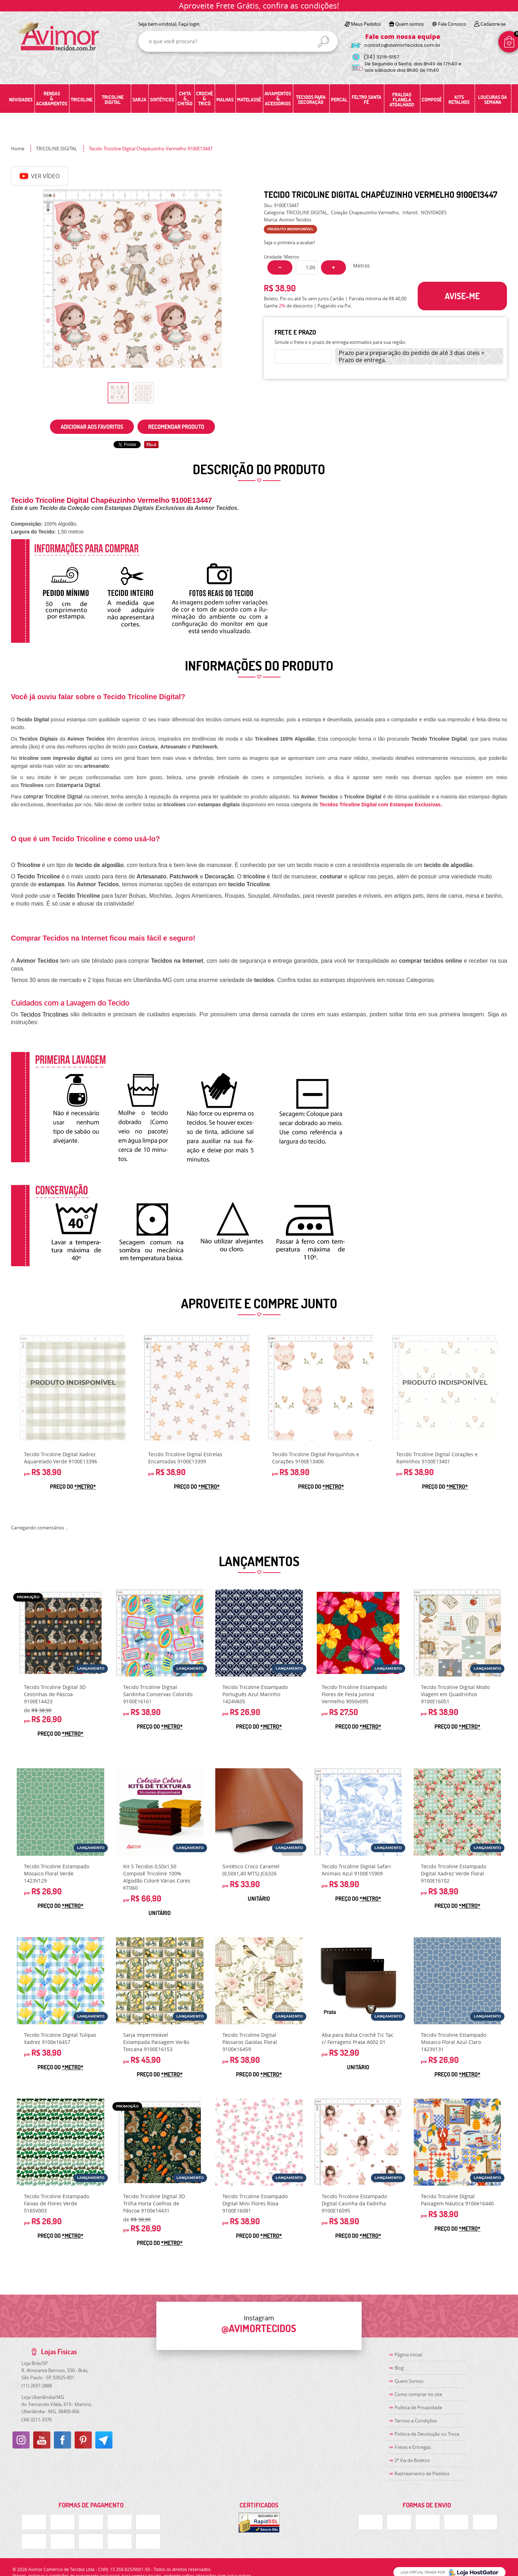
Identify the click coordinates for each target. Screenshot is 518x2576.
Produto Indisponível (73, 1388)
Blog (399, 2368)
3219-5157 (381, 57)
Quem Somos (408, 2381)
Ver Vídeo (40, 176)
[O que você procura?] (323, 42)
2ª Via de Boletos (412, 2460)
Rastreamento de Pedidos (421, 2473)
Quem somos (409, 24)
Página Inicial (408, 2354)
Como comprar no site (418, 2394)
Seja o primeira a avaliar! (289, 242)
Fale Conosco (452, 24)
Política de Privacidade (418, 2407)
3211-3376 (36, 2419)
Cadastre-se (493, 24)
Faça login (189, 24)
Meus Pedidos (366, 24)
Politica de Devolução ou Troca (426, 2434)
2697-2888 (36, 2385)
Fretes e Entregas (412, 2447)
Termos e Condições (415, 2420)
